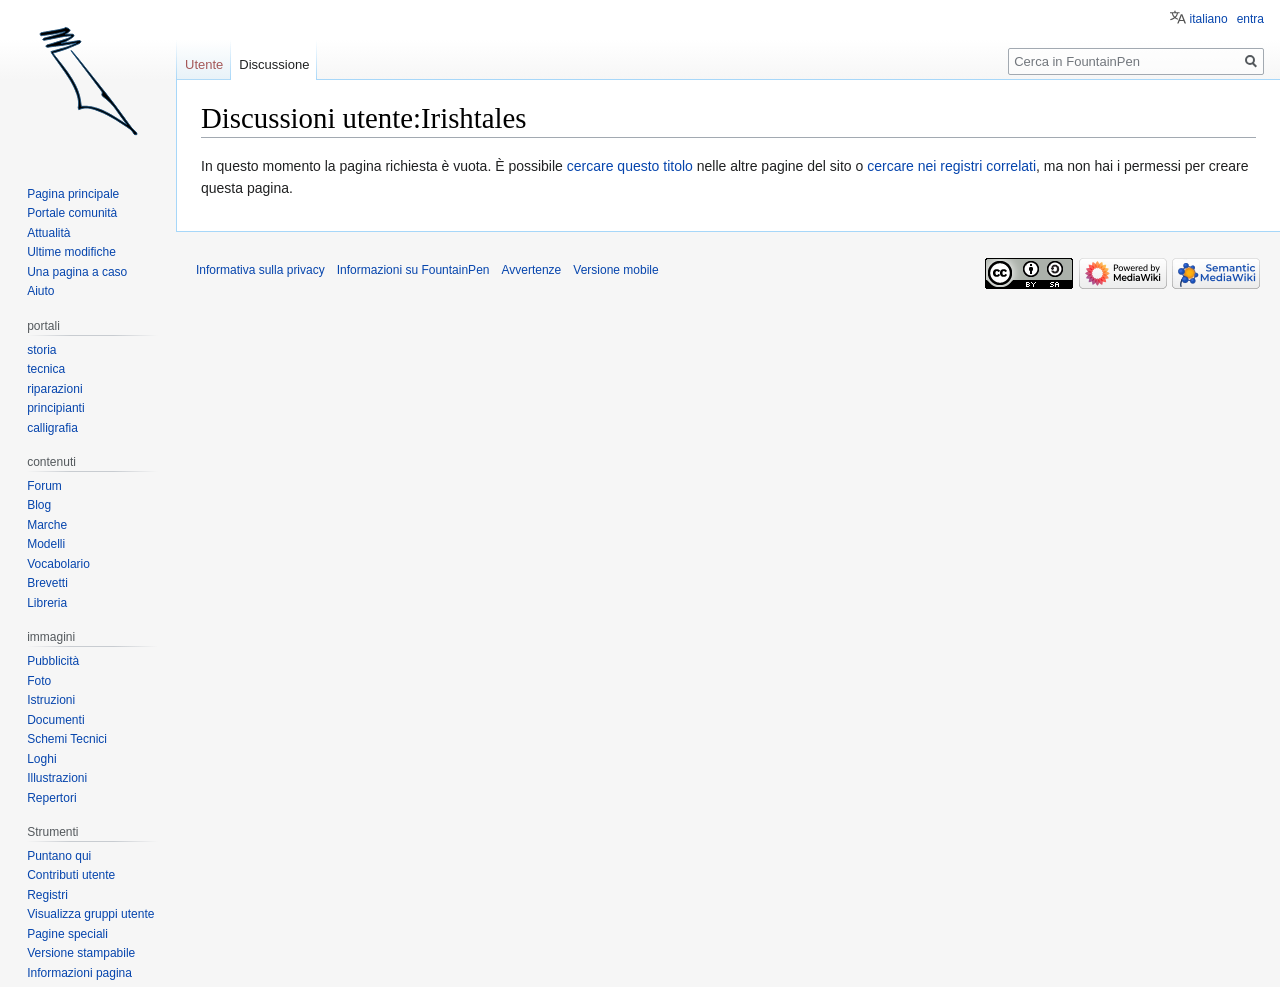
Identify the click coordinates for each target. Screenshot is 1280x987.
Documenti (55, 720)
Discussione (274, 64)
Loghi (41, 759)
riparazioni (54, 389)
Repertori (51, 798)
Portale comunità (72, 213)
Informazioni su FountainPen (413, 270)
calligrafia (52, 428)
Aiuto (40, 291)
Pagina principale (73, 194)
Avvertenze (531, 270)
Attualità (48, 233)
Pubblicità (53, 661)
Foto (39, 681)
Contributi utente (71, 875)
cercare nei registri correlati (951, 166)
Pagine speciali (67, 934)
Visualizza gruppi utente (90, 914)
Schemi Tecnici (67, 739)
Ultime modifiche (71, 252)
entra (1250, 19)
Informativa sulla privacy (260, 270)
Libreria (47, 603)
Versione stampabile (81, 953)
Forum (44, 486)
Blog (39, 505)
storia (41, 350)
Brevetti (47, 583)
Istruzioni (51, 700)
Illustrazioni (57, 778)
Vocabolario (58, 564)
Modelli (46, 544)
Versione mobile (615, 270)
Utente (204, 64)
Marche (47, 525)
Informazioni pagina (79, 973)
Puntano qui (59, 856)
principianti (55, 408)
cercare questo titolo (630, 166)
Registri (47, 895)
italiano (1209, 19)
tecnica (46, 369)
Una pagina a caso (77, 272)
